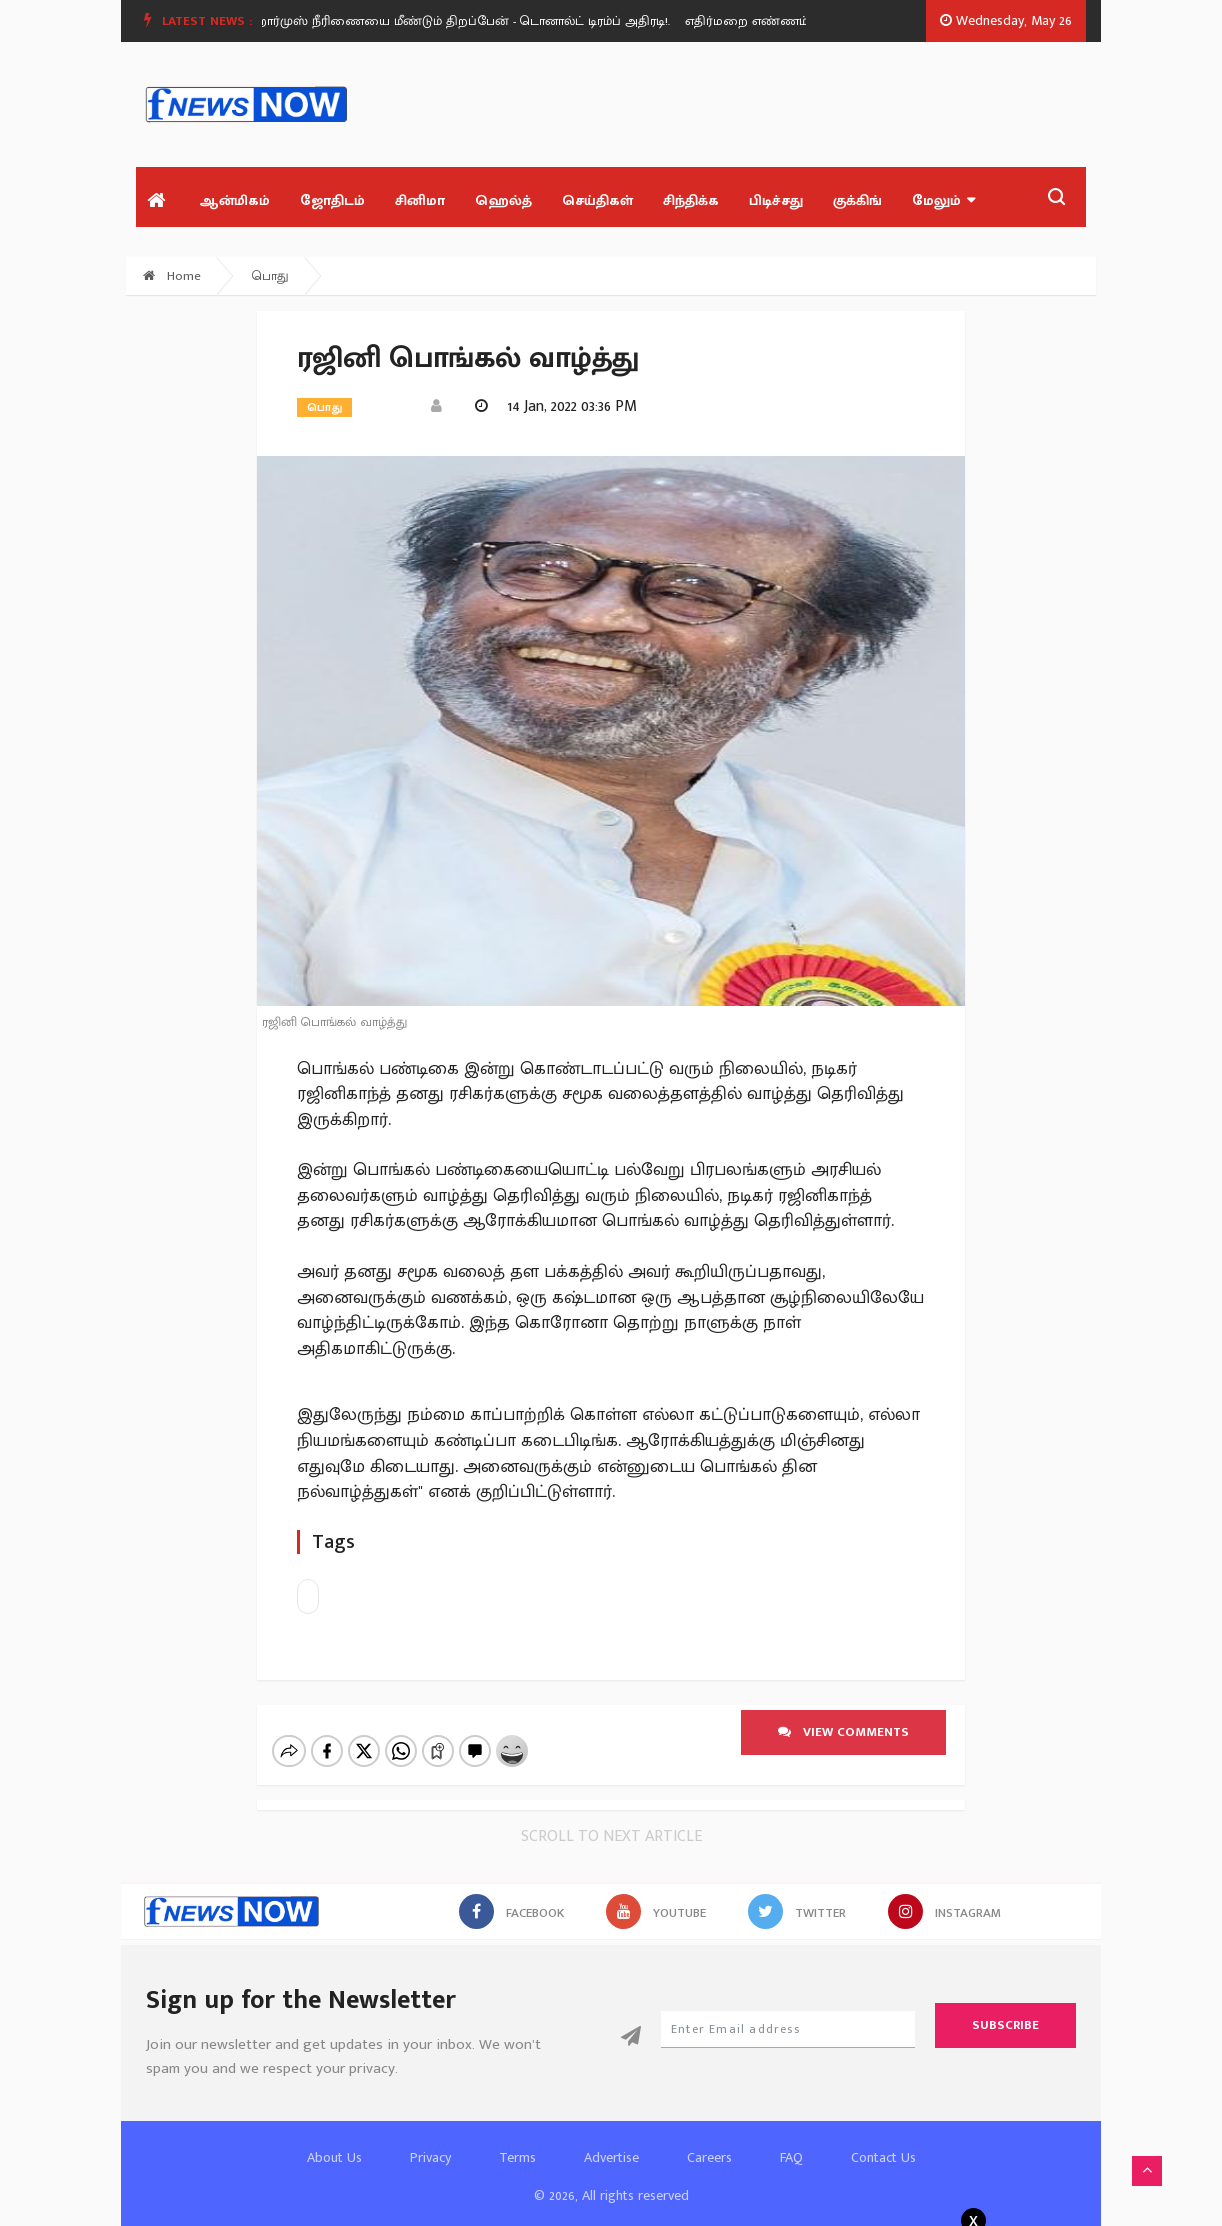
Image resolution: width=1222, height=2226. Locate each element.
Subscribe (1005, 2008)
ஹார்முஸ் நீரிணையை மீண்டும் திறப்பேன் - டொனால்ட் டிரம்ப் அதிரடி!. (466, 21)
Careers (709, 2140)
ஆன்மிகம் (234, 200)
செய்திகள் (597, 200)
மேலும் (943, 200)
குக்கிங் (857, 200)
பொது (270, 276)
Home (172, 276)
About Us (334, 2140)
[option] (474, 21)
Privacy (430, 2140)
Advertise (611, 2140)
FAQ (791, 2140)
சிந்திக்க (691, 200)
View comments (843, 1732)
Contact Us (883, 2140)
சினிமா (420, 200)
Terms (517, 2140)
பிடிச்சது (776, 200)
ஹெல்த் (503, 200)
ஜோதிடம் (332, 200)
